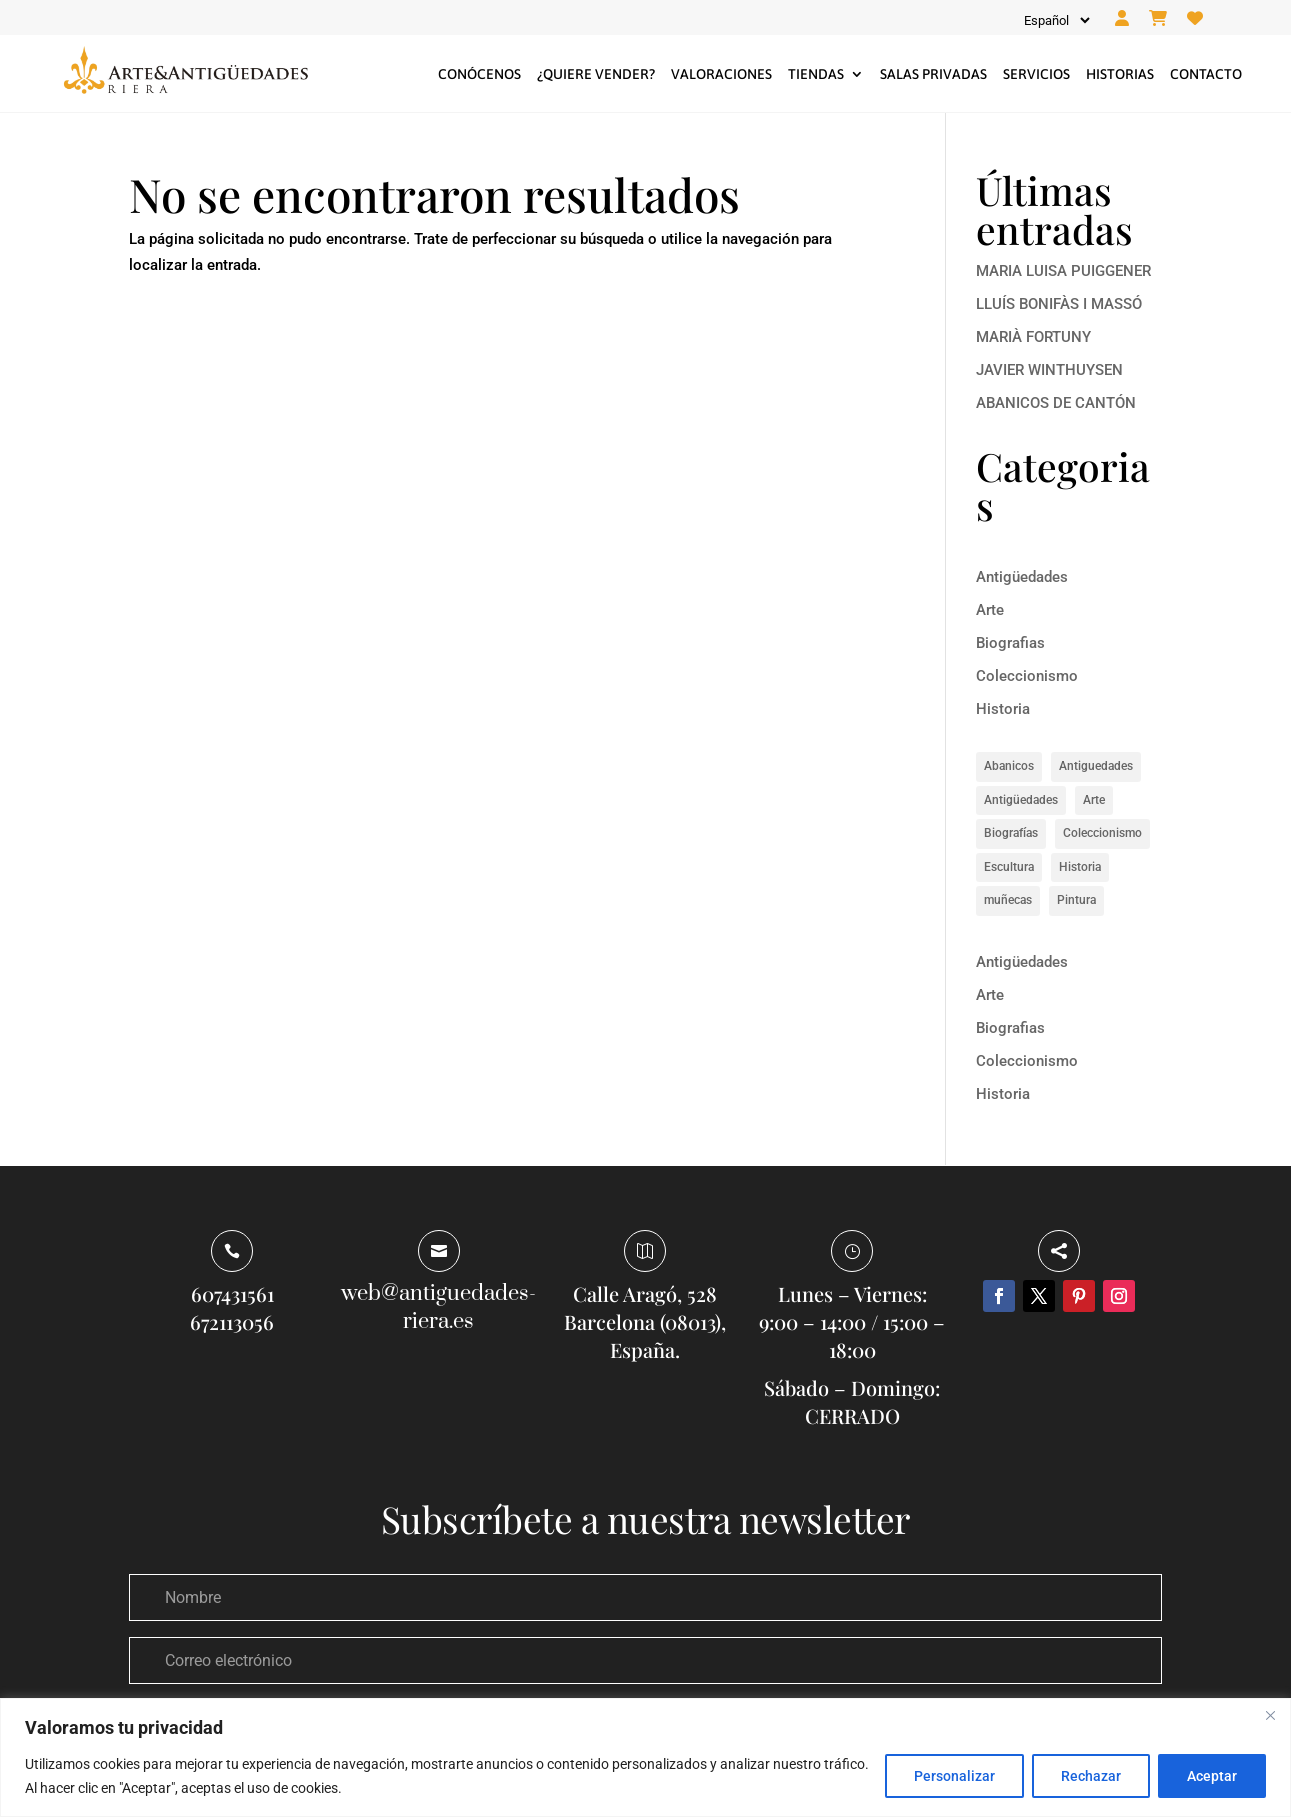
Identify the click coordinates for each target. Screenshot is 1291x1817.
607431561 (232, 1293)
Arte (990, 610)
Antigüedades (1022, 577)
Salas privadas (933, 74)
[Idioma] (1055, 20)
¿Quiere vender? (596, 74)
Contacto (1206, 74)
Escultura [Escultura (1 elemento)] (1009, 867)
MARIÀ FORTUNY (1033, 337)
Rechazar (1091, 1776)
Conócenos (479, 74)
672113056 (232, 1321)
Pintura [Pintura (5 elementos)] (1076, 900)
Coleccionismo (1027, 676)
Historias (1120, 74)
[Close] (1270, 1715)
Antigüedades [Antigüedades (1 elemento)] (1021, 800)
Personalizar (954, 1776)
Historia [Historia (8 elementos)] (1080, 867)
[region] (645, 1757)
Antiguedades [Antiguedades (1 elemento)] (1096, 766)
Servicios (1036, 74)
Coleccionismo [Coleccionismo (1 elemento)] (1102, 833)
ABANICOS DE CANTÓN (1056, 403)
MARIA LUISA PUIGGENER (1063, 271)
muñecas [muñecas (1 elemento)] (1008, 900)
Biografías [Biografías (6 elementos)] (1011, 833)
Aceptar (1212, 1776)
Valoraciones (721, 74)
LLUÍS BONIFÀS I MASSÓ (1059, 304)
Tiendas (816, 74)
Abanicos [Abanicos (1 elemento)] (1009, 766)
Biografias (1010, 643)
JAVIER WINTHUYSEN (1049, 370)
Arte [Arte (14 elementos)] (1094, 800)
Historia (1003, 709)
